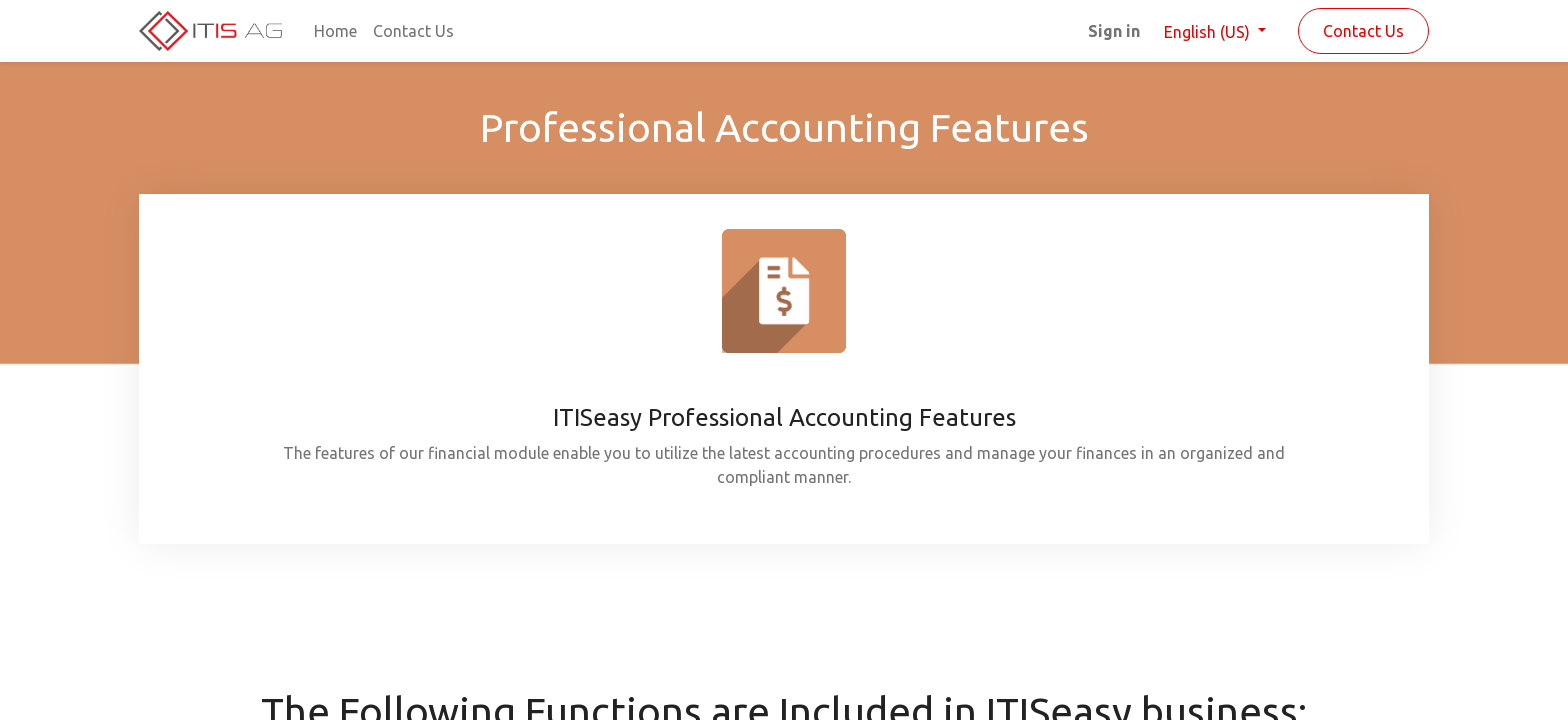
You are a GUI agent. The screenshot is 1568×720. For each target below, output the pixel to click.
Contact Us (1363, 31)
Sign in (1114, 31)
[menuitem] (335, 31)
